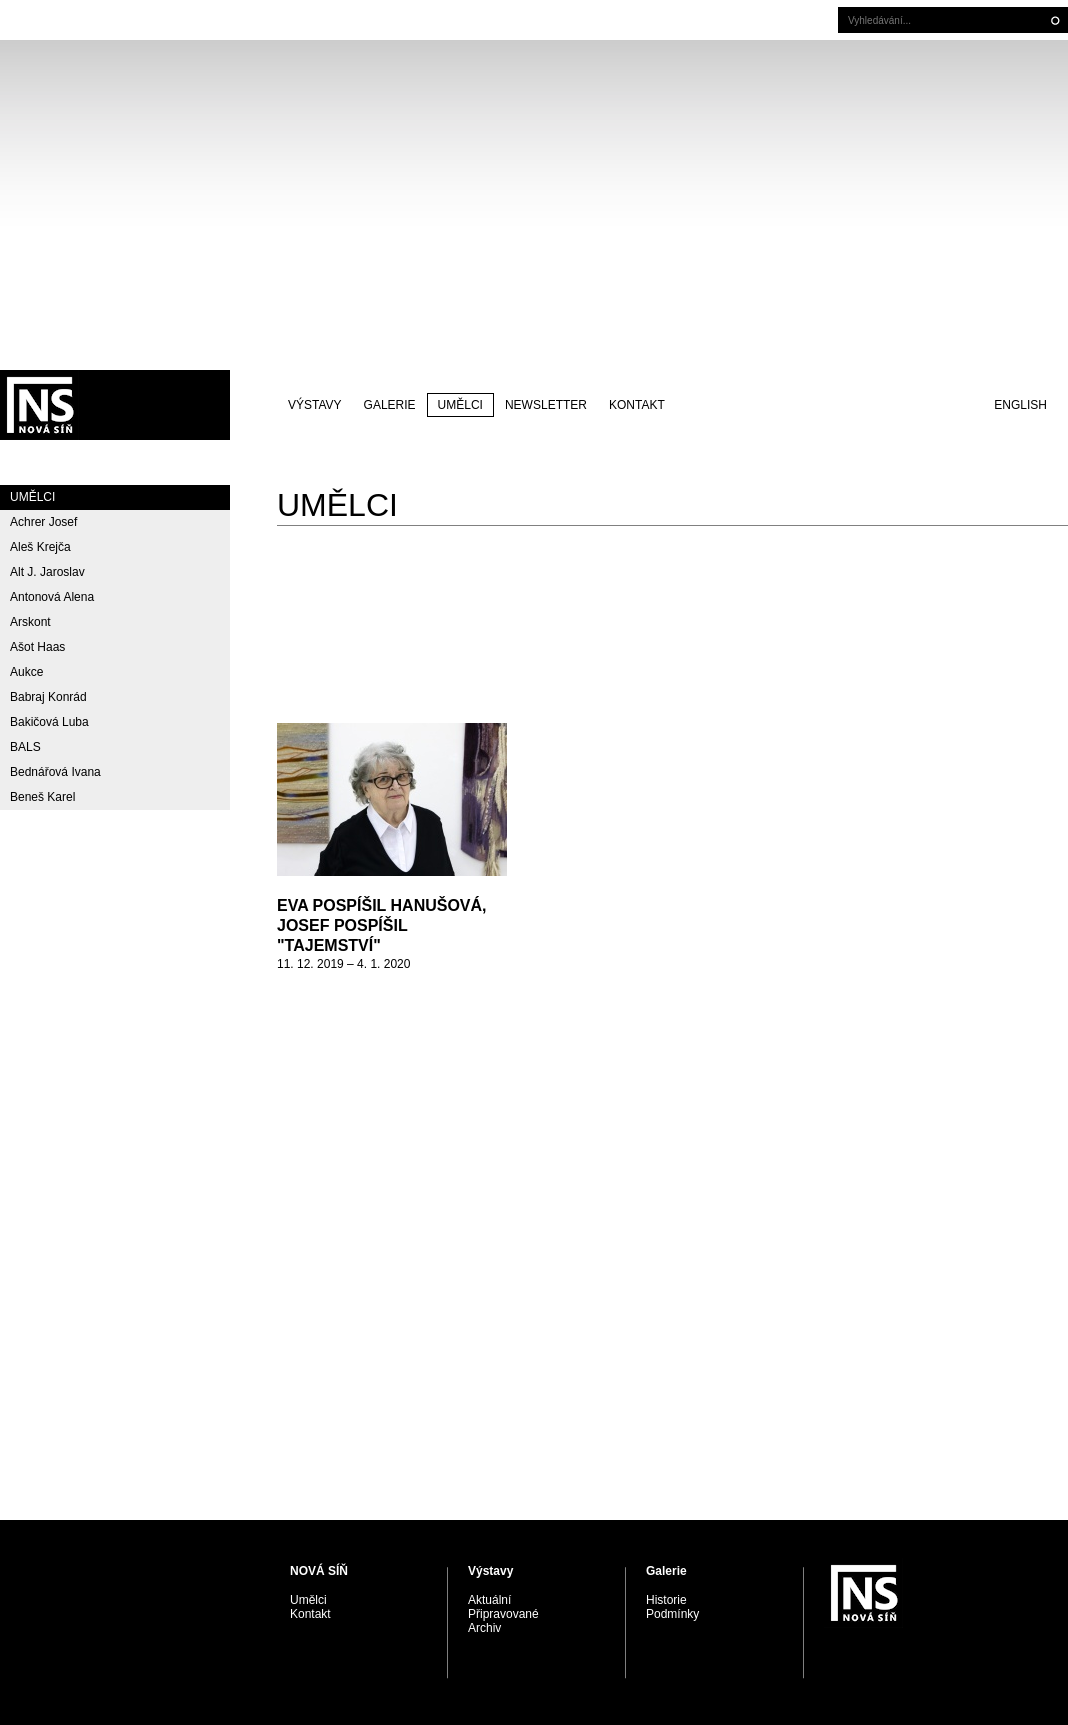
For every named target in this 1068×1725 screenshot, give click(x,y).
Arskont (30, 622)
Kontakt (637, 405)
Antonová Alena (52, 597)
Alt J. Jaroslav (47, 572)
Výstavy (315, 405)
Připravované (503, 1614)
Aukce (26, 672)
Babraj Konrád (48, 697)
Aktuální (489, 1600)
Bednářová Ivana (55, 772)
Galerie (390, 405)
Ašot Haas (37, 647)
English (1020, 405)
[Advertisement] (534, 205)
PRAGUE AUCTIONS (115, 405)
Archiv (484, 1628)
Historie (666, 1600)
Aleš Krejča (40, 547)
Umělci (460, 405)
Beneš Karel (42, 797)
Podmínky (672, 1614)
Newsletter (546, 405)
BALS (25, 747)
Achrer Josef (43, 522)
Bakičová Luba (49, 722)
